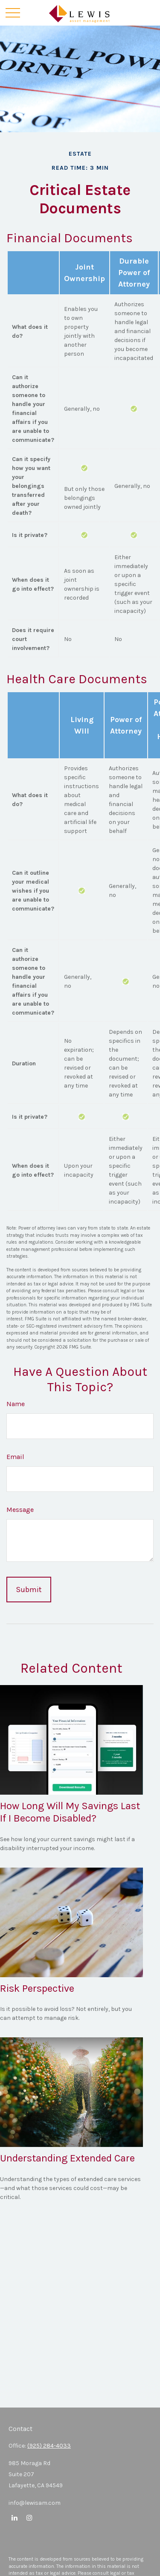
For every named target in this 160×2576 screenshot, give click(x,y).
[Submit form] (28, 1589)
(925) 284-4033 (49, 2445)
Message (20, 1510)
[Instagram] (29, 2517)
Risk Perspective (37, 1988)
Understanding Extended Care (67, 2158)
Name (15, 1404)
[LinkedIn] (14, 2517)
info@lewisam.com (35, 2502)
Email (15, 1457)
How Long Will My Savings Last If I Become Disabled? (70, 1812)
